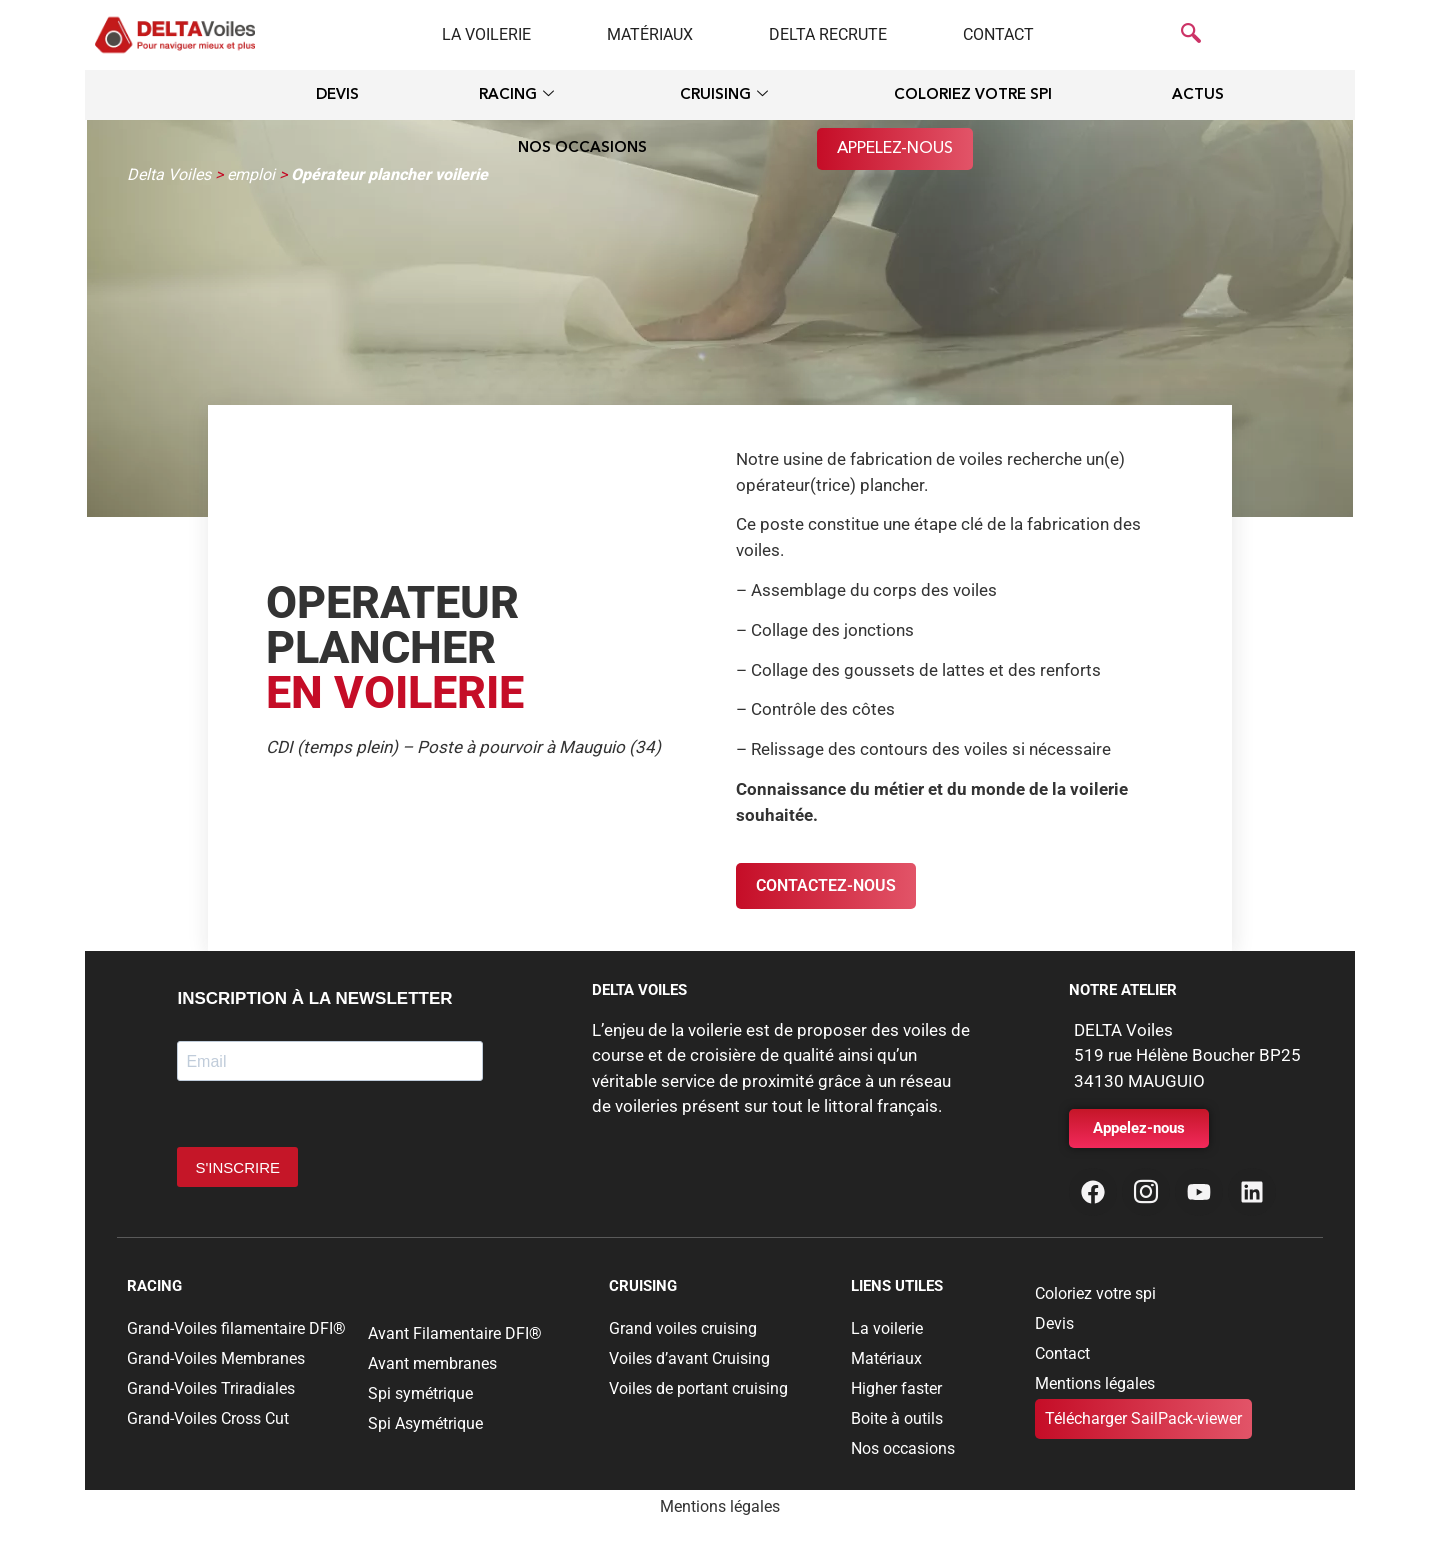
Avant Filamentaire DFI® (455, 1333)
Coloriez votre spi (973, 95)
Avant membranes (432, 1363)
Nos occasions (582, 148)
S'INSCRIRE (237, 1167)
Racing (516, 96)
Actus (1198, 95)
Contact (998, 34)
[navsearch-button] (1191, 35)
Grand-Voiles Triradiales (211, 1388)
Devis (337, 95)
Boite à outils (897, 1418)
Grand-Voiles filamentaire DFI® (236, 1328)
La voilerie (486, 34)
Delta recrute (828, 34)
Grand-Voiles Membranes (216, 1358)
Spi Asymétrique (425, 1423)
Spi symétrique (420, 1393)
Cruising (724, 96)
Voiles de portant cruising (698, 1388)
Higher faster (896, 1388)
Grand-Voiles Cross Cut (208, 1418)
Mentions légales (1095, 1383)
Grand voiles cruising (683, 1328)
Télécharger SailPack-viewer (1143, 1418)
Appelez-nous (895, 149)
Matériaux (650, 34)
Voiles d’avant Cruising (689, 1358)
